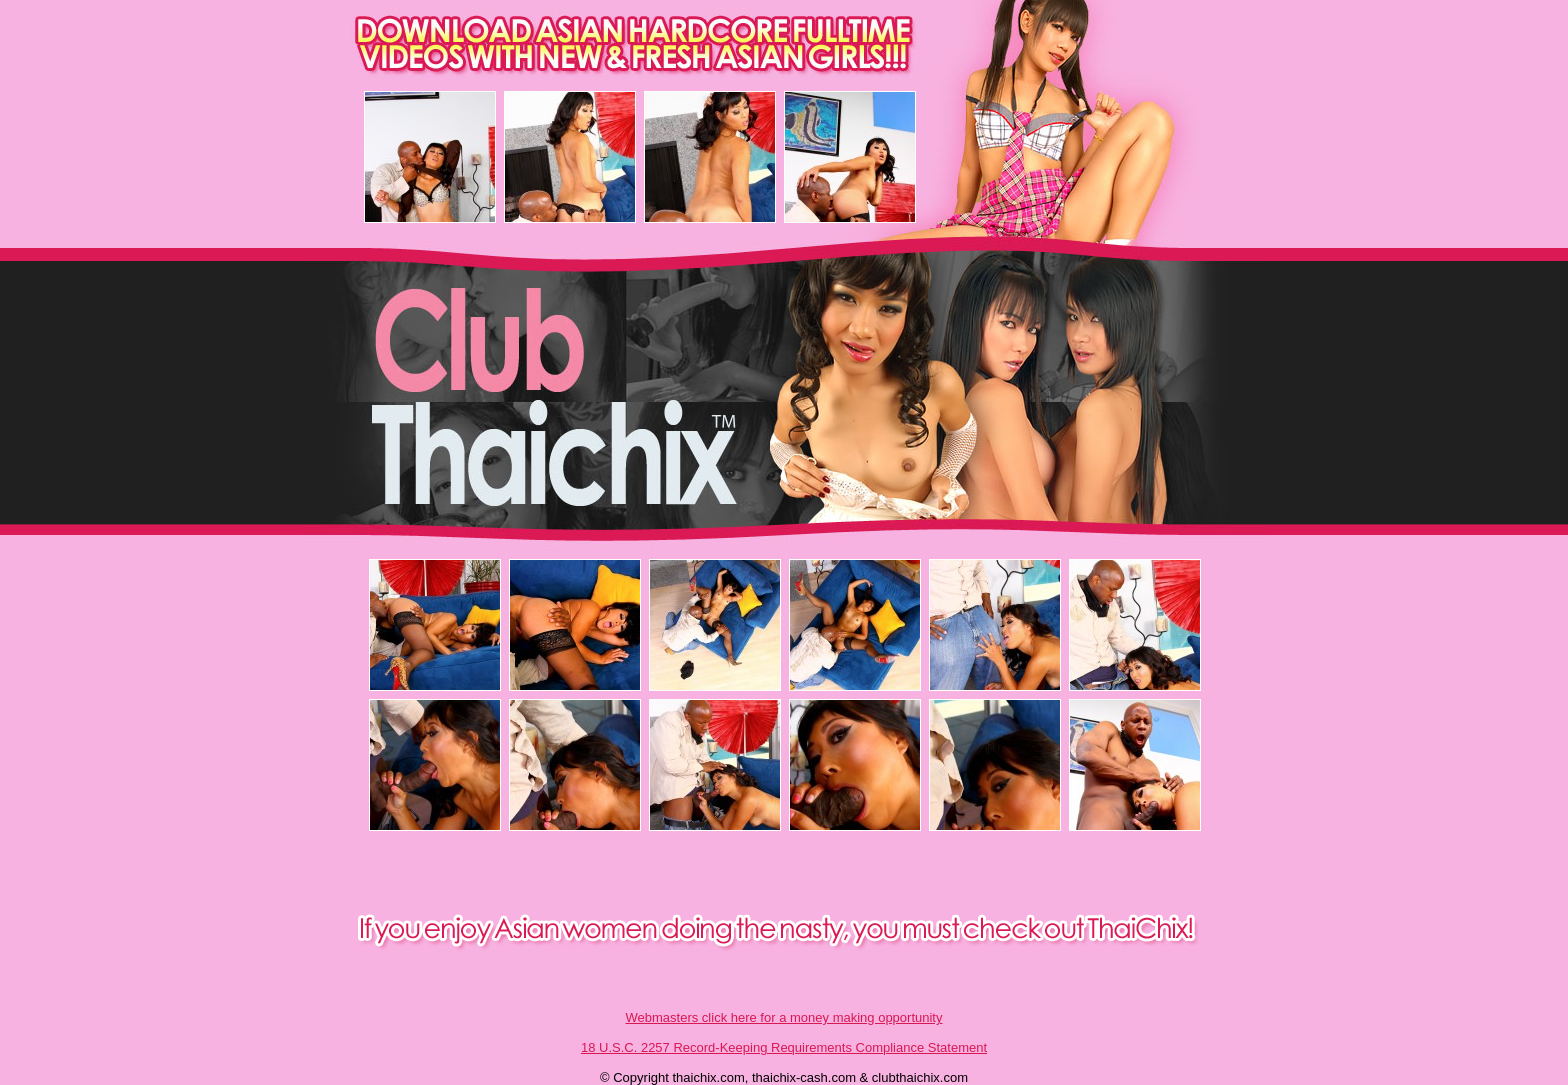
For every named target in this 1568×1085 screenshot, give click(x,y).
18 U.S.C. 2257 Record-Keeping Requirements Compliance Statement (784, 1047)
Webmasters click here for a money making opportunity (784, 1017)
